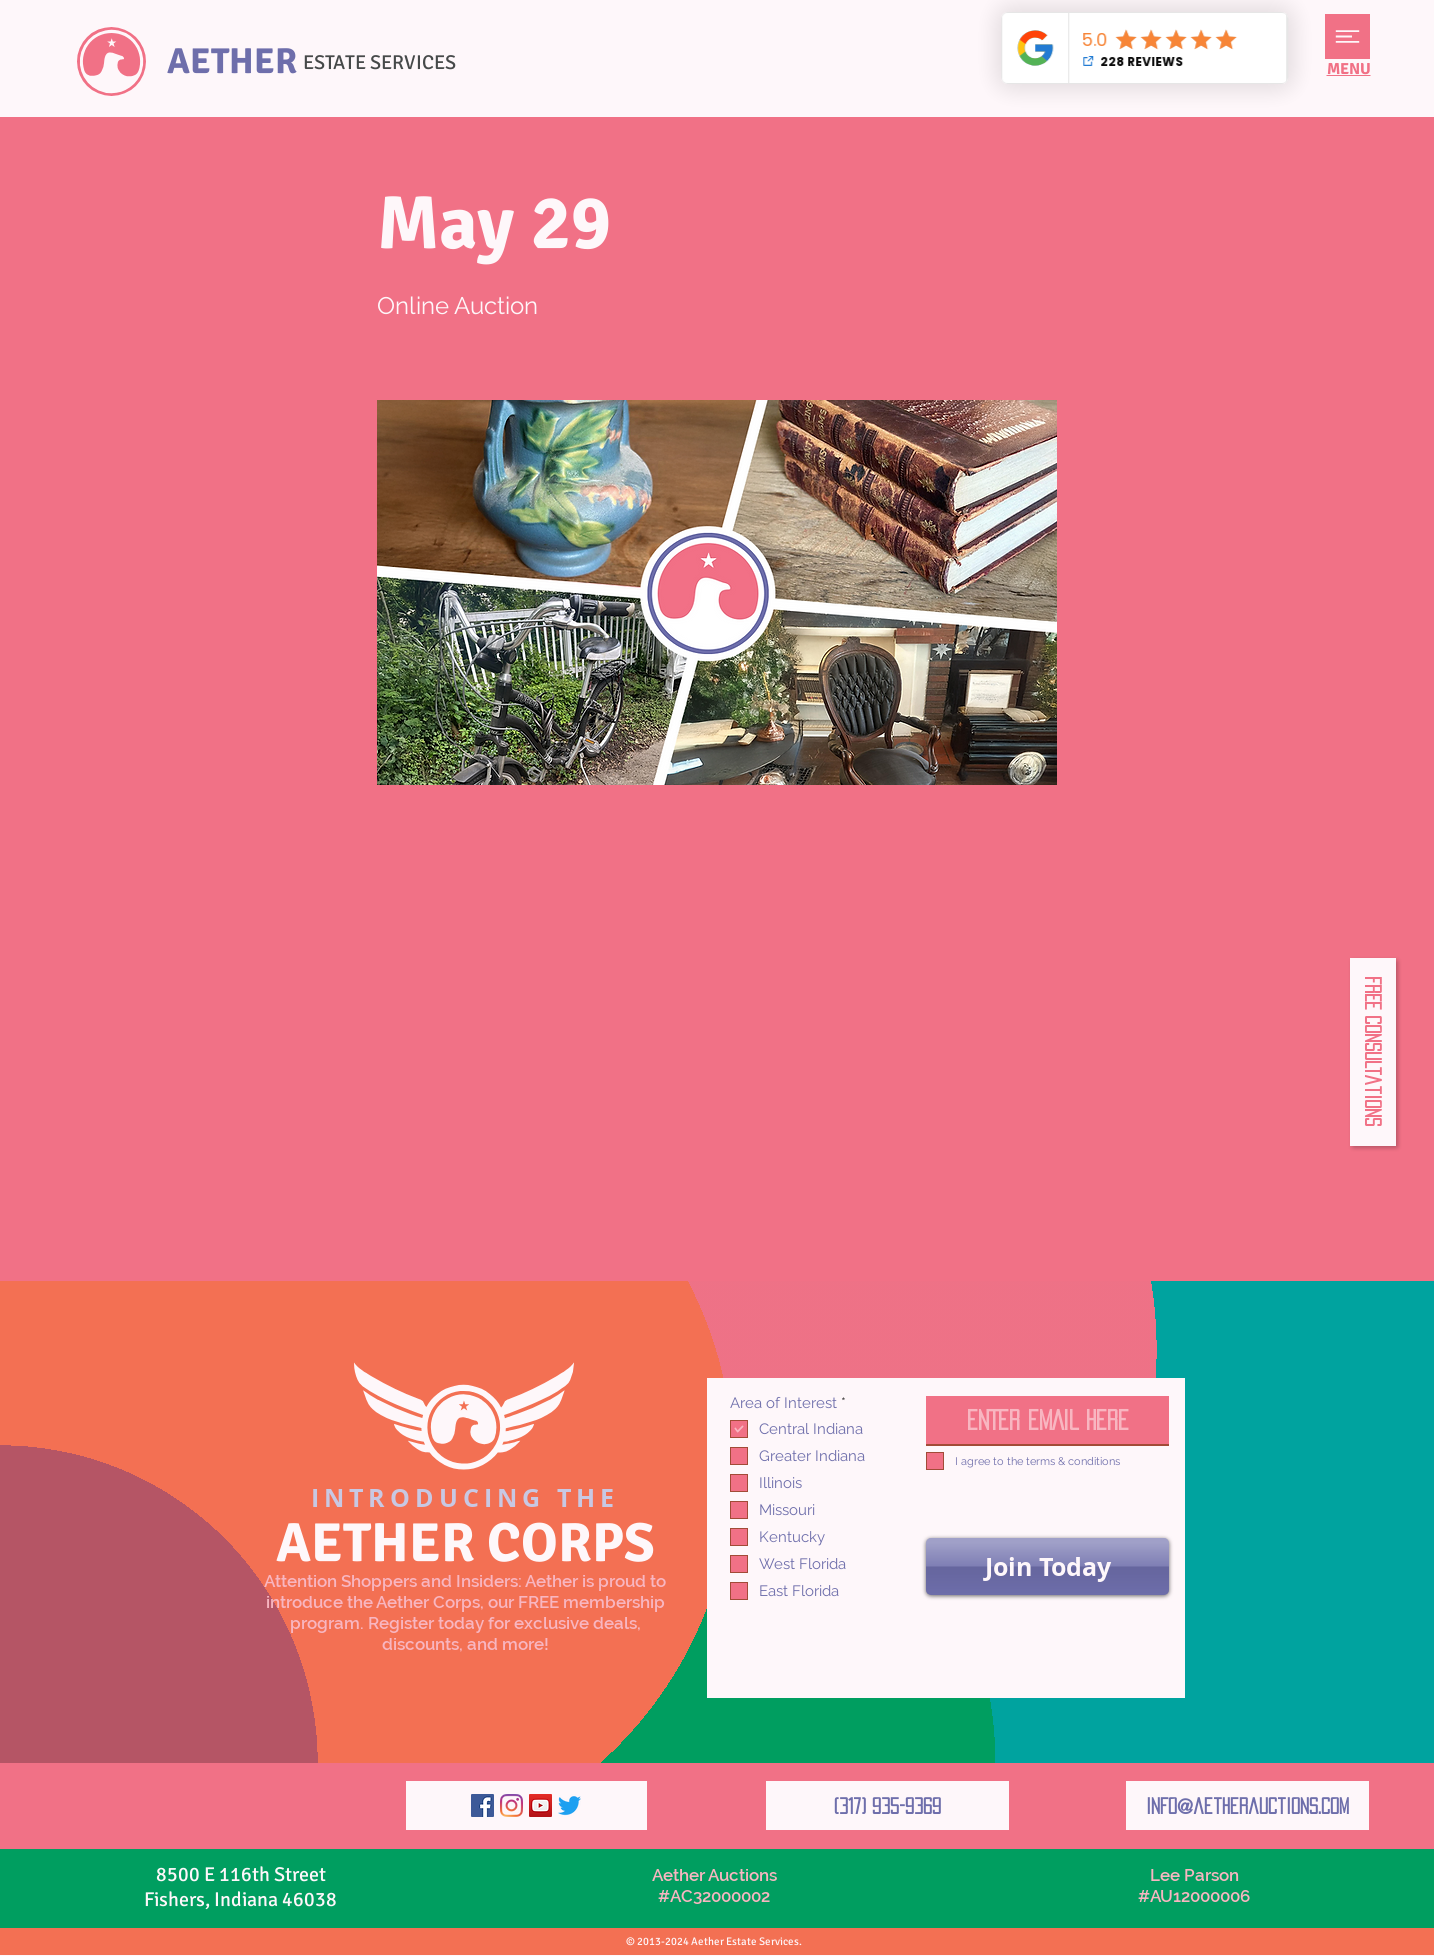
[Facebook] (482, 1805)
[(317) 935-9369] (887, 1805)
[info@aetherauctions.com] (1247, 1805)
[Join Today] (1047, 1566)
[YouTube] (540, 1805)
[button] (1347, 36)
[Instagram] (511, 1805)
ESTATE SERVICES (379, 62)
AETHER (232, 61)
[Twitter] (569, 1805)
